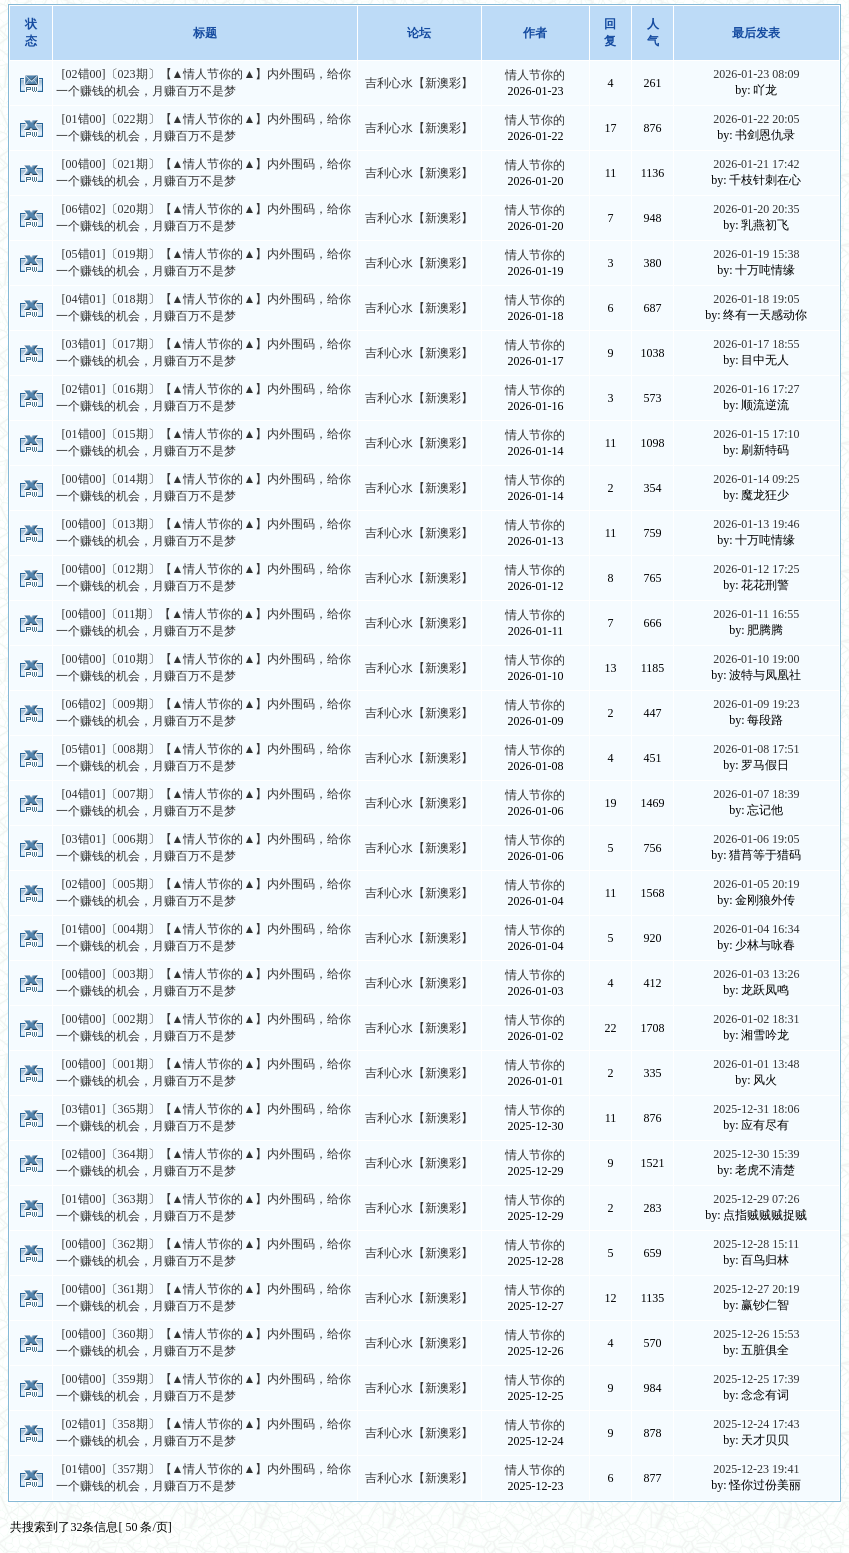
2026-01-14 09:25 (756, 479)
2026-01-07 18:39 (756, 794)
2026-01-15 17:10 (756, 434)
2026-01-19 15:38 (756, 254)
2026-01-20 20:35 (756, 209)
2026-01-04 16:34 (756, 929)
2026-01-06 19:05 (756, 839)
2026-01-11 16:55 (756, 614)
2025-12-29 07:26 (756, 1199)
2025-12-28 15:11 (756, 1244)
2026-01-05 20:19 (756, 884)
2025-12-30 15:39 (756, 1154)
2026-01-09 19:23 (756, 704)
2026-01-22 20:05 (756, 119)
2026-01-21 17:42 (756, 164)
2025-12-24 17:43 (756, 1424)
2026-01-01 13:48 (756, 1064)
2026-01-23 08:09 (756, 74)
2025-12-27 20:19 (756, 1289)
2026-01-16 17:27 (756, 389)
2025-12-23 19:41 (756, 1469)
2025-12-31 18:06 (756, 1109)
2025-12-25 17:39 (756, 1379)
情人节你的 (535, 75)
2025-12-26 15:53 (756, 1334)
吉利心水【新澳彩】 (419, 83)
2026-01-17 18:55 (756, 344)
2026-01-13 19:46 (756, 524)
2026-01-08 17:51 (756, 749)
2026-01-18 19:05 (756, 299)
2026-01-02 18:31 (756, 1019)
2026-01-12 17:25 (756, 569)
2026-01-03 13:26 (756, 974)
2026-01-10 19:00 (756, 659)
